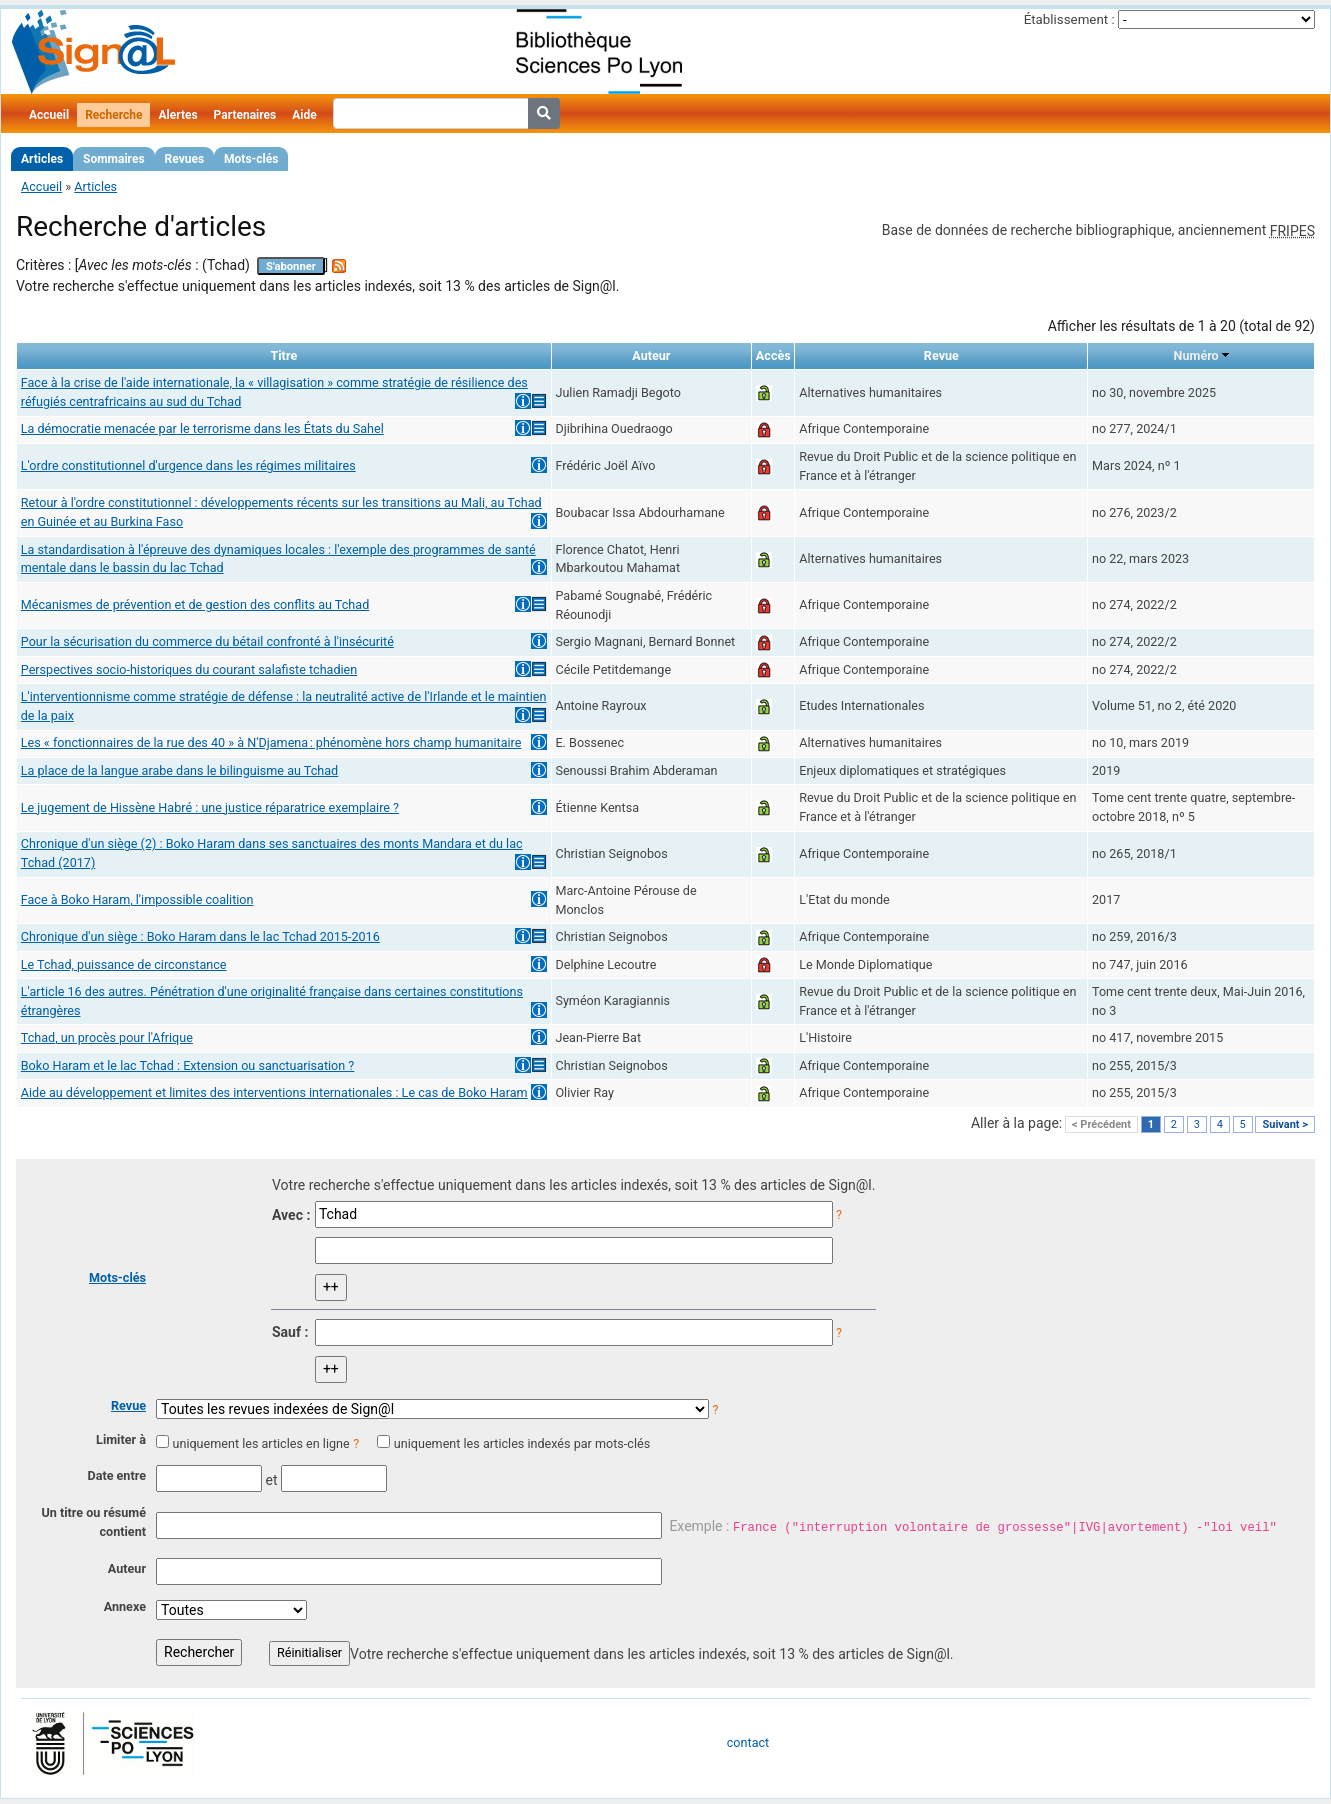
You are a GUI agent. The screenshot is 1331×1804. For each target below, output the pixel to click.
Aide (304, 115)
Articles (42, 159)
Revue (128, 1405)
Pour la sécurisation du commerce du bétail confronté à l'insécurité (207, 641)
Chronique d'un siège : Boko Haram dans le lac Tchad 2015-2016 (200, 936)
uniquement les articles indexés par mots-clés (522, 1443)
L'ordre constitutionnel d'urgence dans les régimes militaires (188, 465)
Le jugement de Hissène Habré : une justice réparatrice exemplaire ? (210, 807)
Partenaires (245, 115)
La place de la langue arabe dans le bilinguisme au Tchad (179, 770)
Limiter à (121, 1439)
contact (748, 1742)
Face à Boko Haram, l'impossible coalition (137, 899)
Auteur (127, 1568)
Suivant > (1285, 1124)
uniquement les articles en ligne (260, 1443)
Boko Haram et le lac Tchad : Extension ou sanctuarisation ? (188, 1065)
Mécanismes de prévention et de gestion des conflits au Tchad (195, 604)
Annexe (125, 1606)
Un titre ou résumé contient (93, 1522)
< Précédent (1101, 1124)
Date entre (116, 1475)
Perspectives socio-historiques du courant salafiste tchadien (189, 669)
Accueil (49, 115)
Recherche (113, 115)
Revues (185, 159)
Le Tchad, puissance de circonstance (124, 964)
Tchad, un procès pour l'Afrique (107, 1037)
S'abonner (291, 266)
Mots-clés (251, 159)
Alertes (177, 115)
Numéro (1196, 355)
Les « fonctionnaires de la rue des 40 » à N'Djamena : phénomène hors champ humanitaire (271, 742)
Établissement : (1069, 19)
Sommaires (113, 159)
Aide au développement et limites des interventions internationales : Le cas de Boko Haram (274, 1092)
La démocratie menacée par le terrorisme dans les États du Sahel (202, 428)
